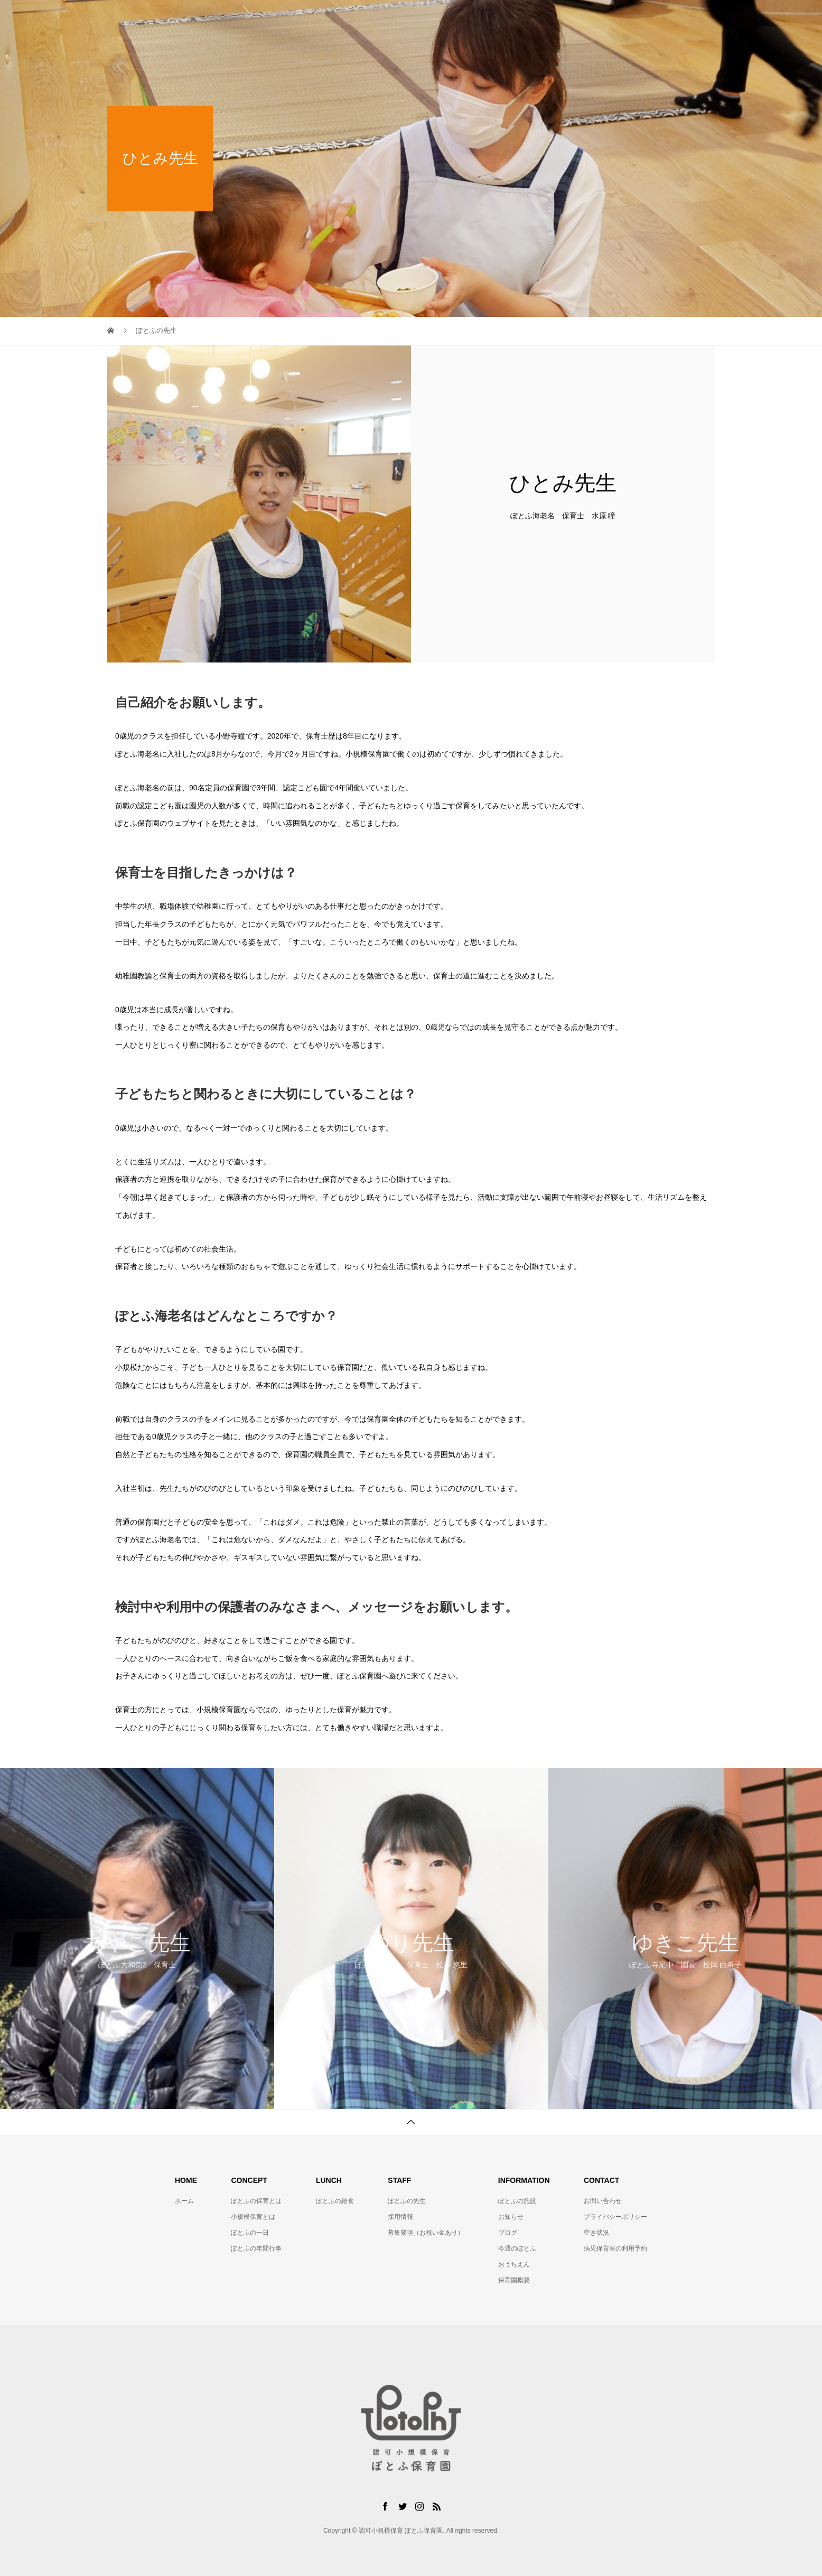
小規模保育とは (253, 2216)
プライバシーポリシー (615, 2216)
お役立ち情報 (616, 18)
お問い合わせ (682, 18)
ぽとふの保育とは (347, 18)
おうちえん (514, 2264)
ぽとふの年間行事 (256, 2248)
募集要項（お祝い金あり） (426, 2232)
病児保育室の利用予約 (615, 2248)
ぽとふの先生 (485, 18)
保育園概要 (514, 2280)
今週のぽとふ (517, 2248)
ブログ (507, 2232)
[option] (137, 1938)
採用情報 (400, 2216)
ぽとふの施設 (551, 18)
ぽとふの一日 (250, 2232)
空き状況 (596, 2232)
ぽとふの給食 (420, 18)
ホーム (184, 2201)
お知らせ (511, 2216)
